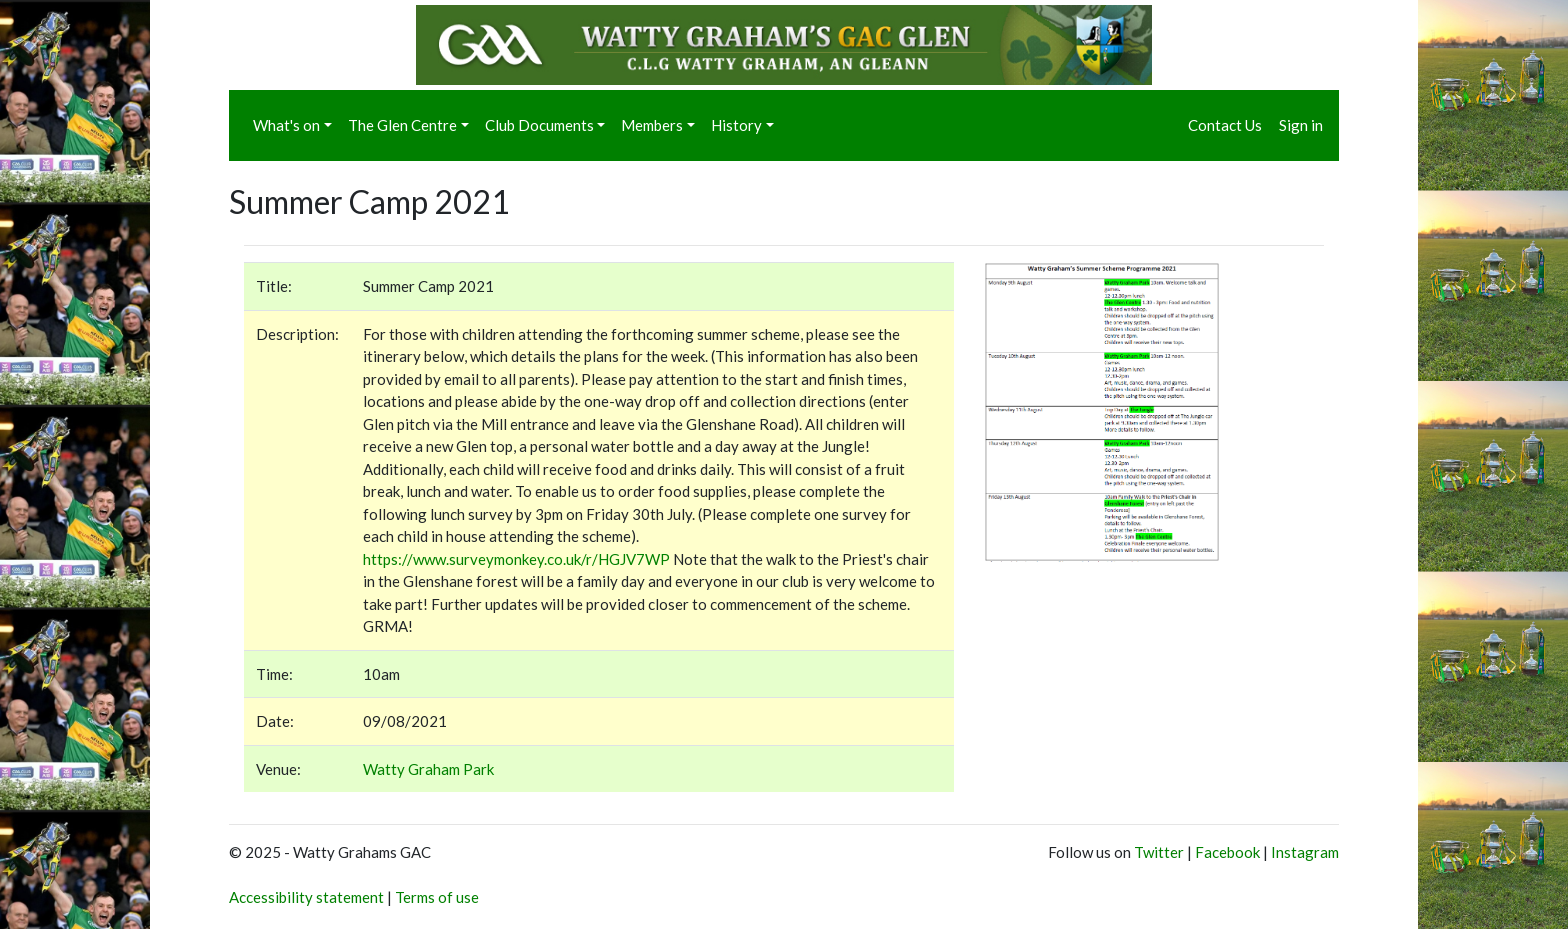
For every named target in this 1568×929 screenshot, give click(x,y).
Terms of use (437, 897)
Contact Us (1225, 125)
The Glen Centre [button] (402, 125)
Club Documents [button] (539, 125)
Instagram (1305, 852)
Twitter (1159, 852)
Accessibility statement (306, 897)
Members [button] (652, 125)
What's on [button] (286, 125)
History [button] (736, 125)
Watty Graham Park (428, 769)
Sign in (1301, 125)
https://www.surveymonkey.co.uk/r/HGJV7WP (516, 559)
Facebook (1227, 852)
